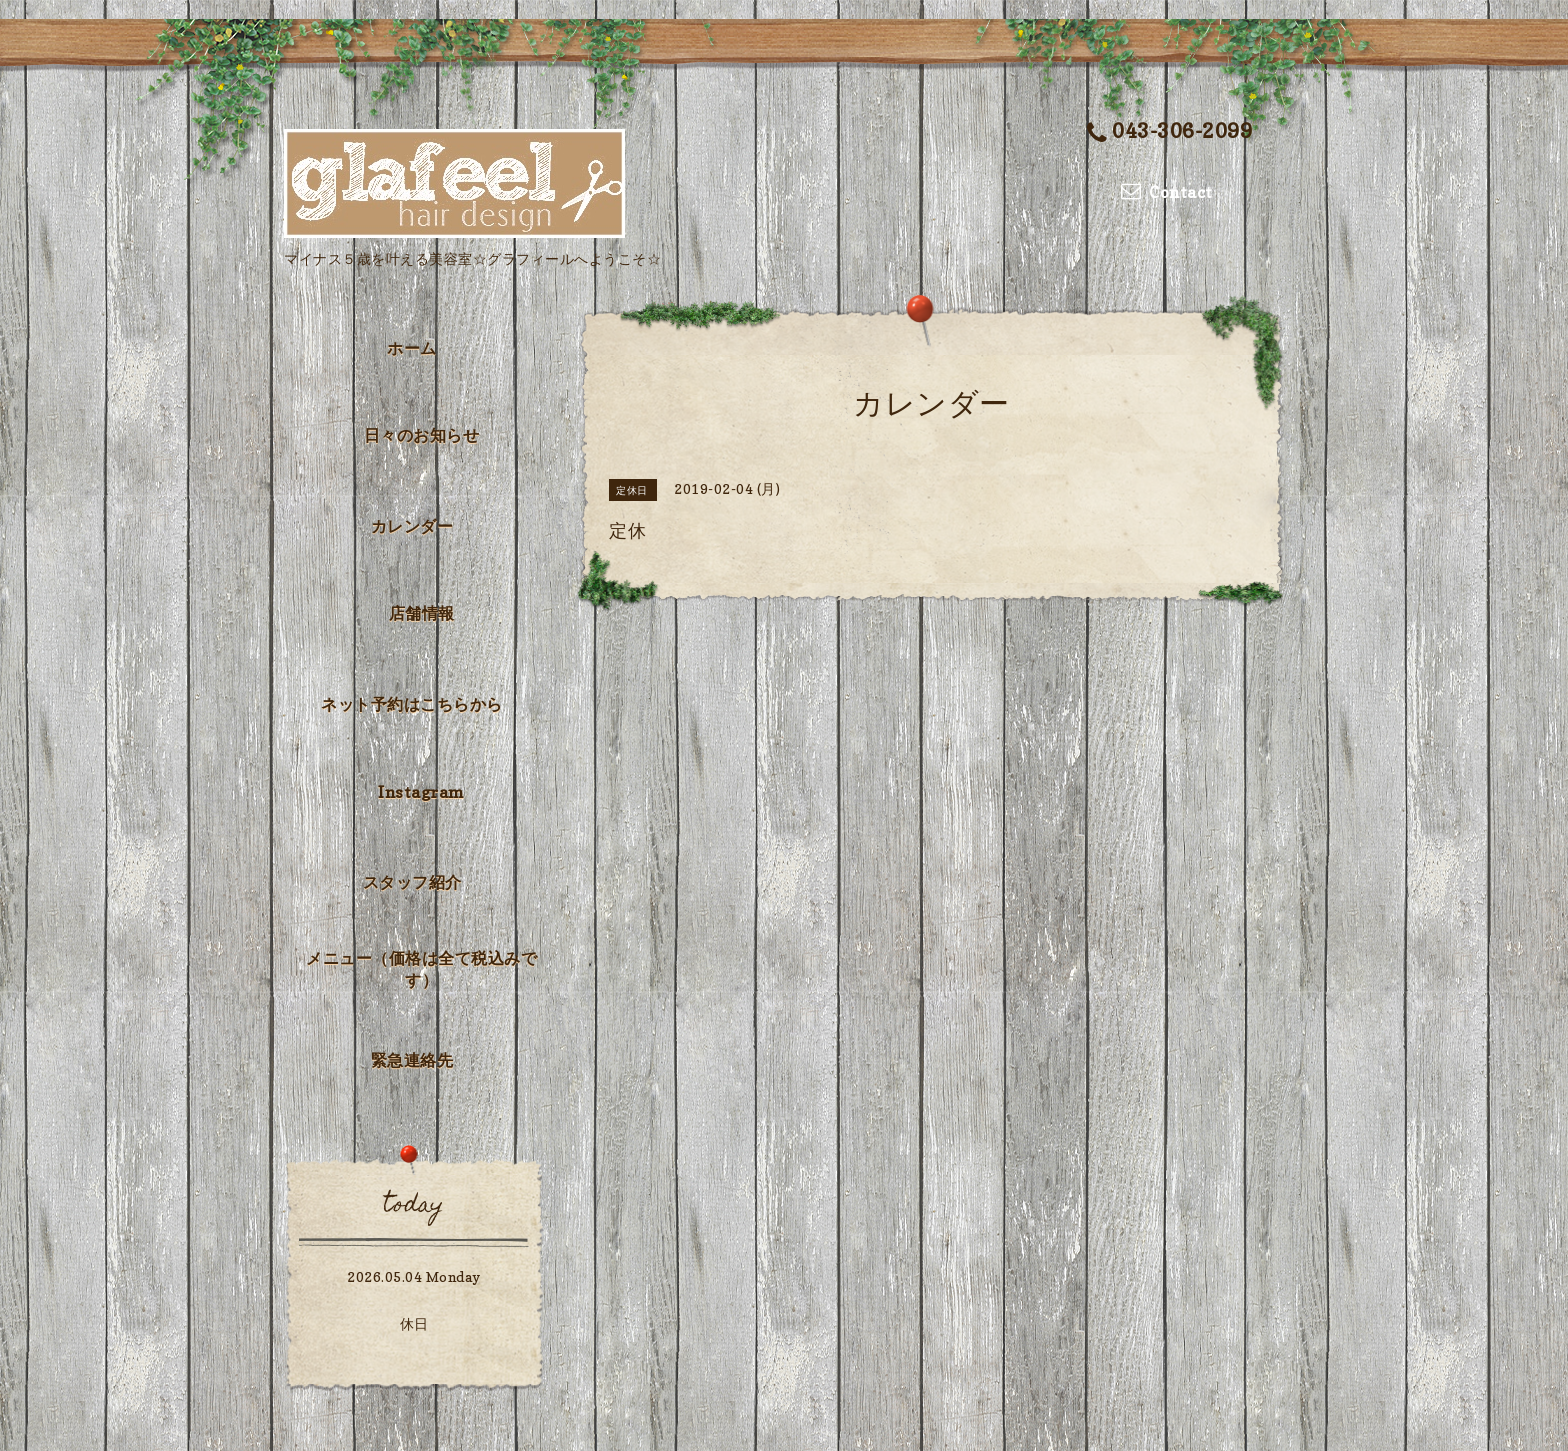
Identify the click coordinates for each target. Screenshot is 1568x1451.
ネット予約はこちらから (412, 704)
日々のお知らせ (422, 435)
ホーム (412, 348)
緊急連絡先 (412, 1060)
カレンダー (412, 526)
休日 (414, 1323)
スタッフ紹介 (412, 882)
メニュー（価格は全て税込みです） (421, 969)
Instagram (421, 792)
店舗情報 (422, 613)
